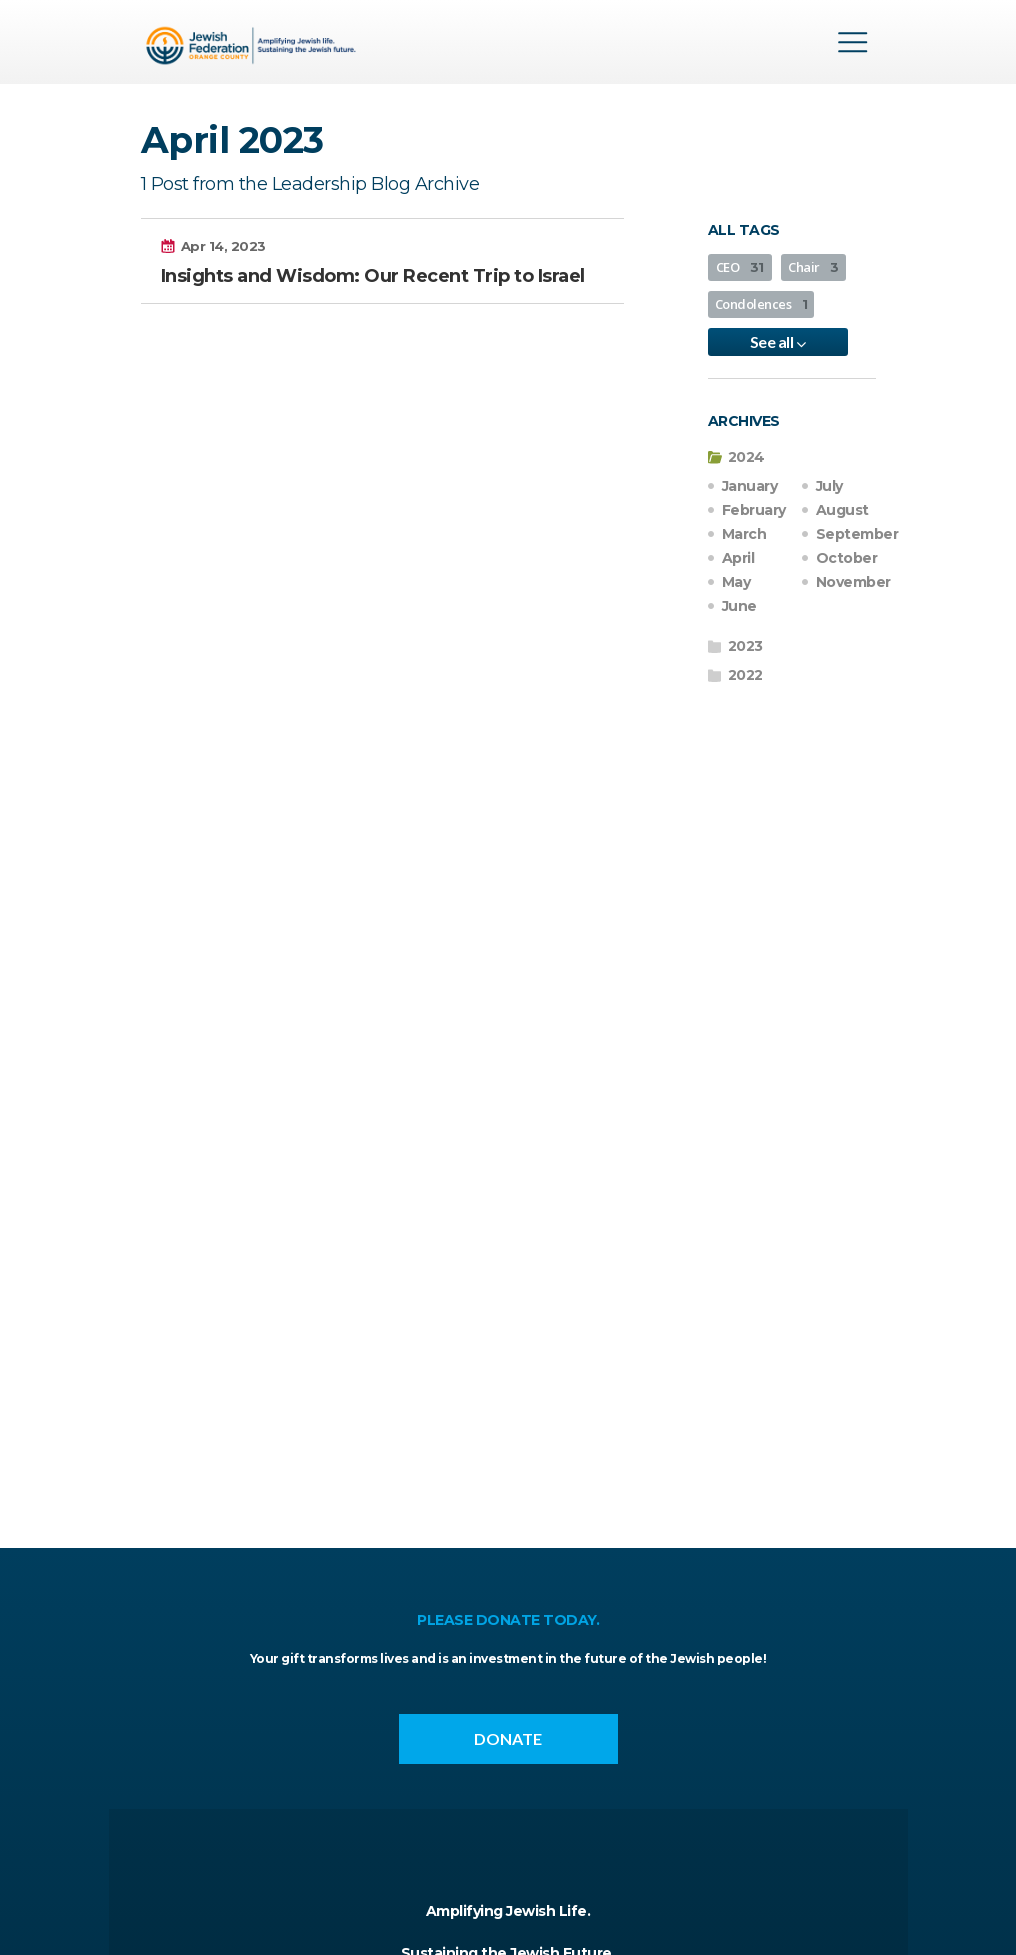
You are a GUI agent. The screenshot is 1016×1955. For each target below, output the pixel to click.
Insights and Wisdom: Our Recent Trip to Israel (373, 276)
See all (778, 342)
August (842, 510)
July (829, 486)
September (857, 534)
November (853, 582)
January (750, 486)
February (754, 510)
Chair (813, 267)
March (744, 534)
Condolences (761, 304)
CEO (740, 267)
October (847, 558)
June (739, 606)
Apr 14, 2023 (223, 246)
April (738, 558)
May (736, 582)
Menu (853, 42)
